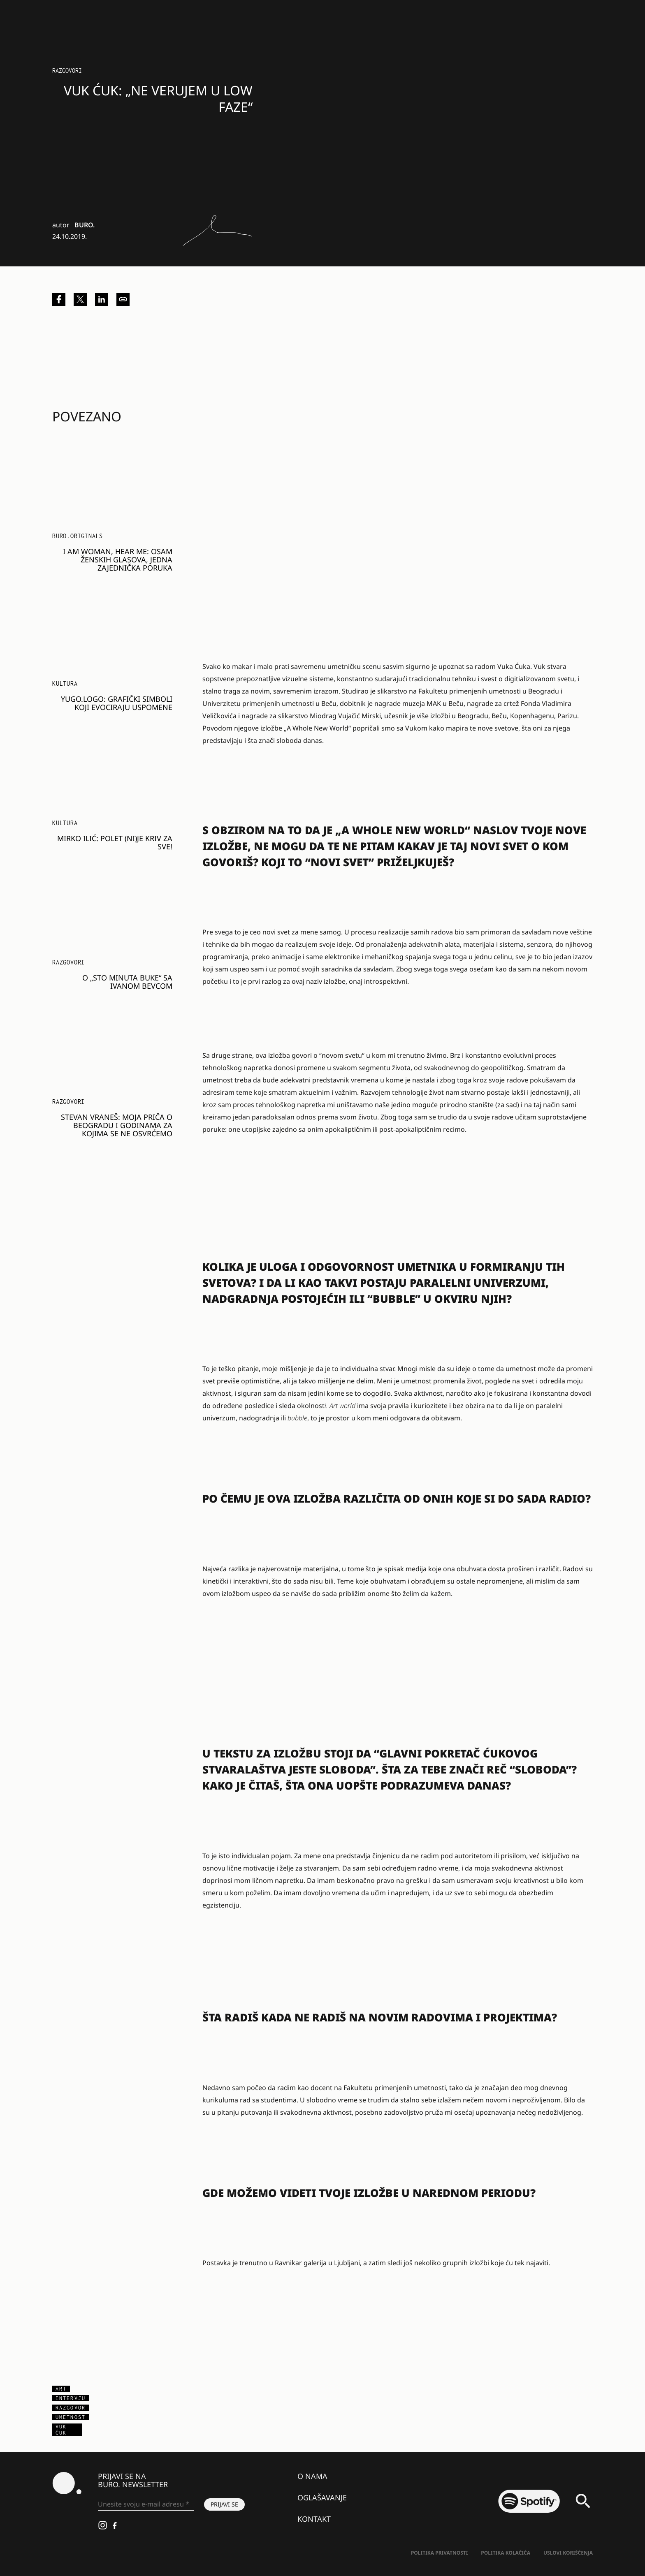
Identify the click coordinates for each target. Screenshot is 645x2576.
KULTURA (65, 683)
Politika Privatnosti (439, 2552)
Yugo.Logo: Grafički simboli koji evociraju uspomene (116, 703)
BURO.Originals (77, 535)
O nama (312, 2476)
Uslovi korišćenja (568, 2552)
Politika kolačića (505, 2552)
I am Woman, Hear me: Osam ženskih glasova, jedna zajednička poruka (117, 559)
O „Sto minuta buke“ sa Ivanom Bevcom (127, 982)
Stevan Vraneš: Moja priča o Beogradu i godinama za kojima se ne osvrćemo (116, 1125)
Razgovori (67, 70)
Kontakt (314, 2519)
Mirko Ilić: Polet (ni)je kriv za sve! (114, 842)
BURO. (84, 224)
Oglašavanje (322, 2497)
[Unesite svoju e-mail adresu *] (146, 2504)
